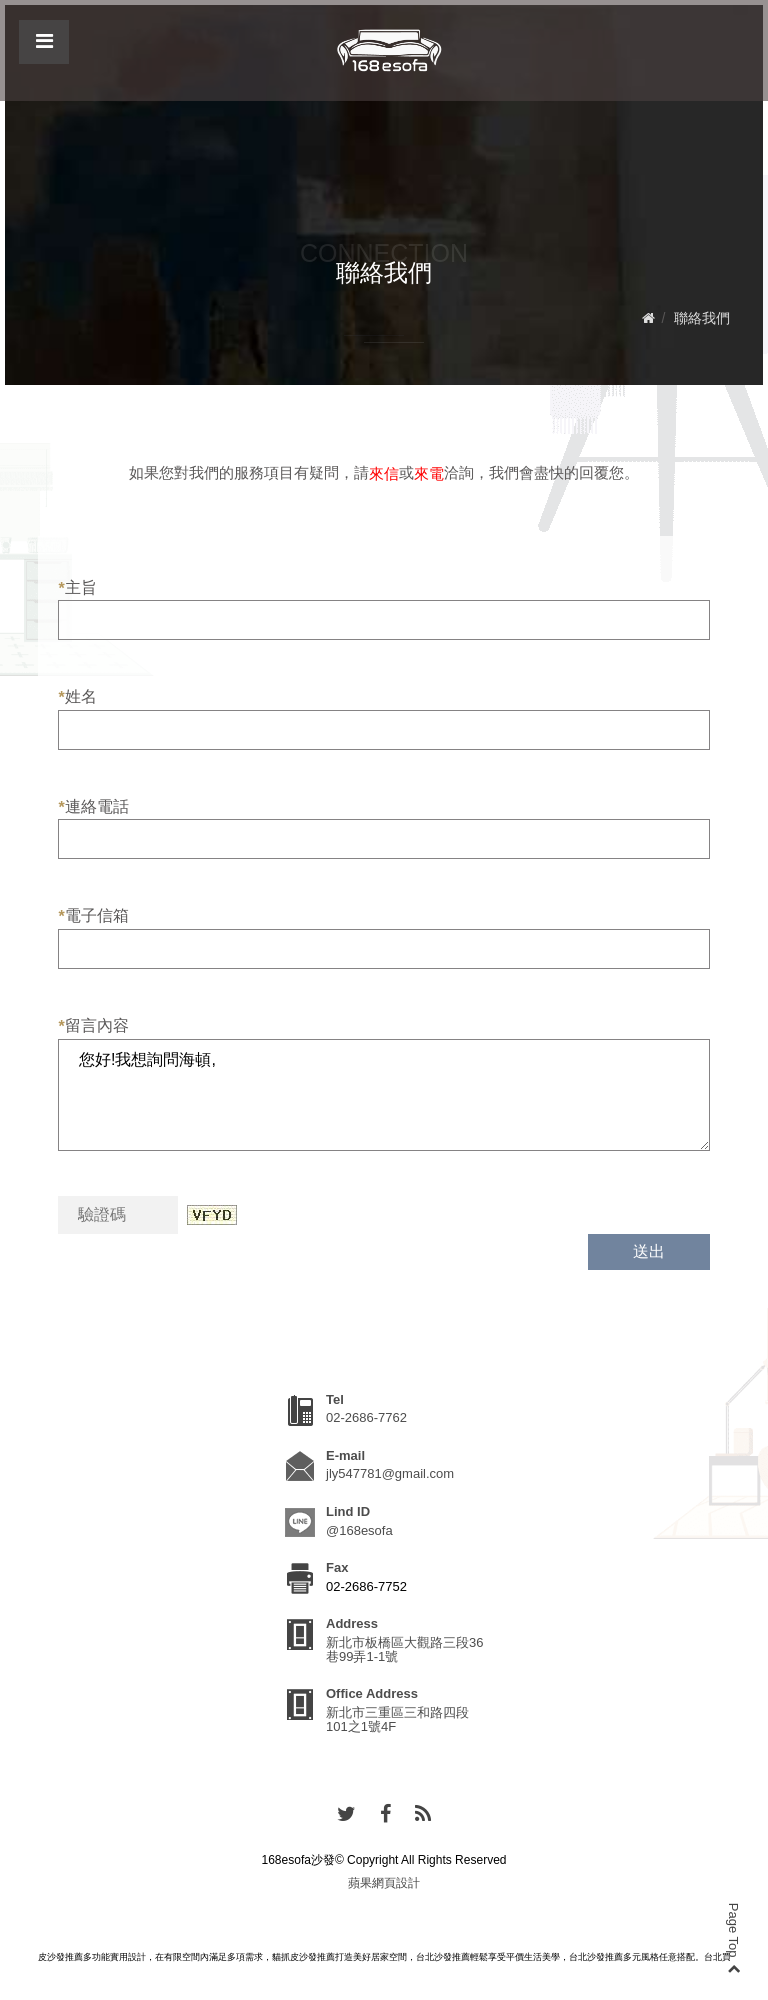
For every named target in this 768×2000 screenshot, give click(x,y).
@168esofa (359, 1530)
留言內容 (93, 1026)
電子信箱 (93, 916)
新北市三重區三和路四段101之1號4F (397, 1719)
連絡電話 (93, 807)
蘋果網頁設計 (384, 1883)
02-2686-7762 (366, 1417)
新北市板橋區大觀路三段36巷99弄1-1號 (404, 1649)
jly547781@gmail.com (390, 1473)
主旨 (77, 588)
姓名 (77, 697)
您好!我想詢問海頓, (383, 1095)
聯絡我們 (702, 318)
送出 (649, 1251)
